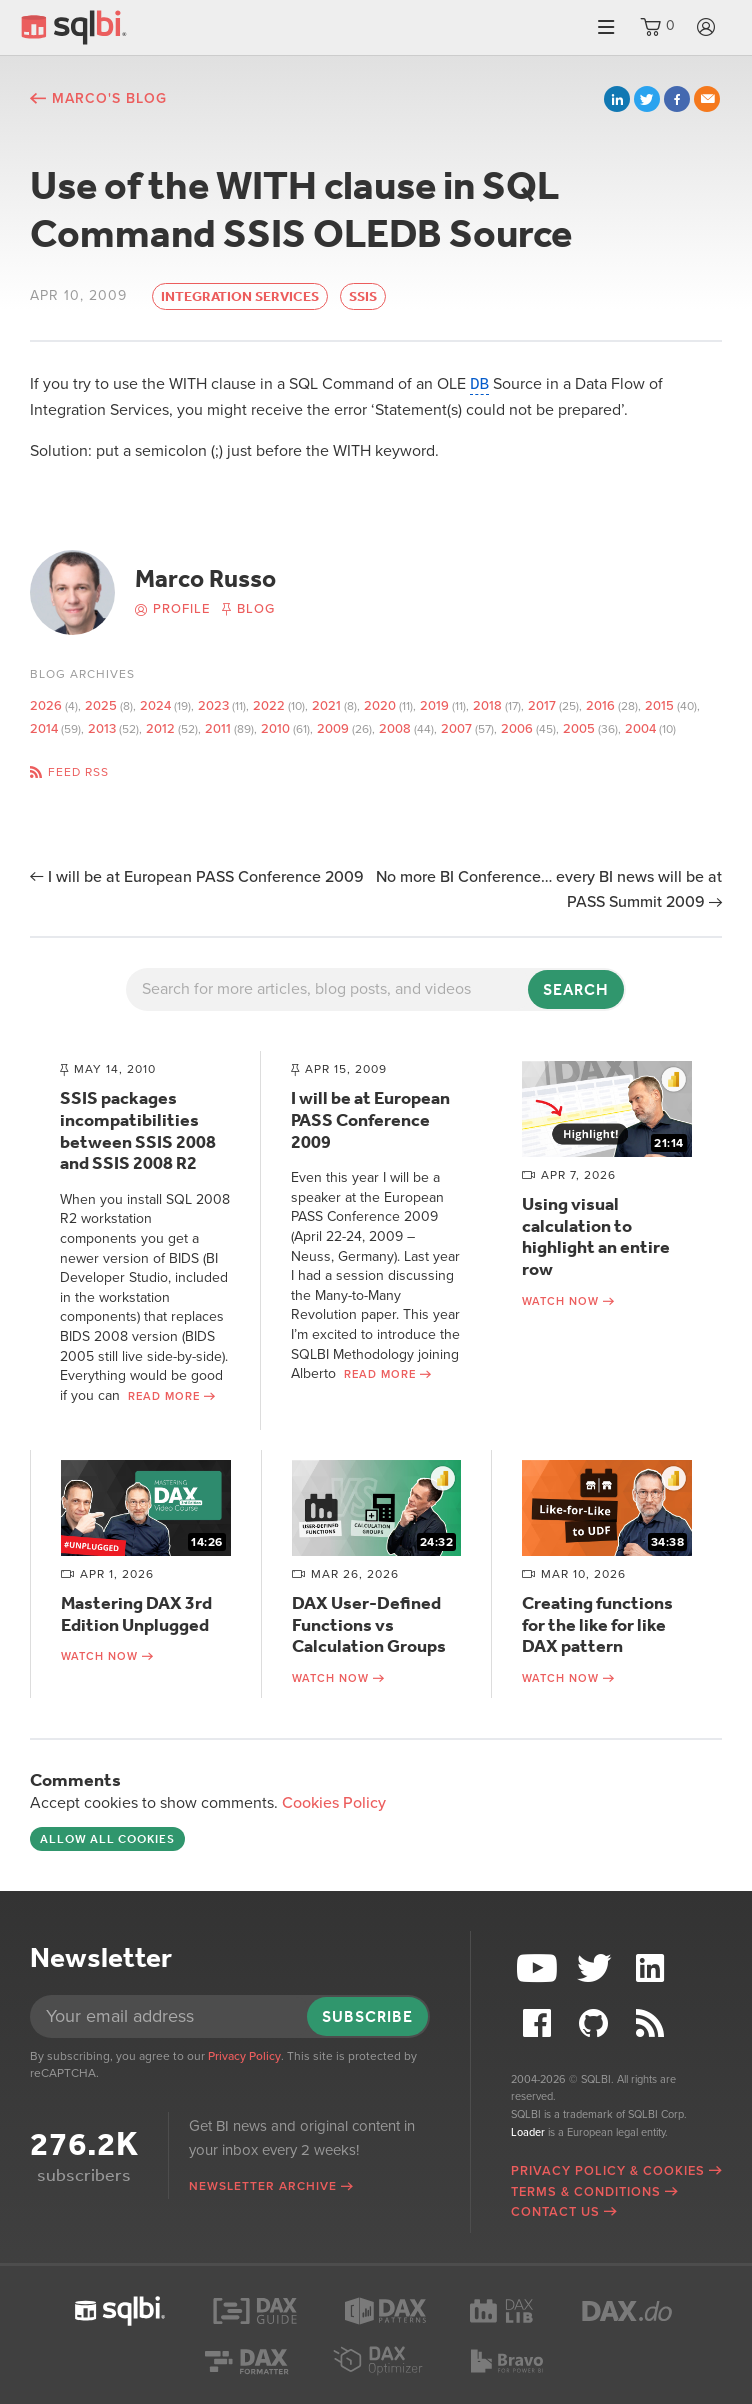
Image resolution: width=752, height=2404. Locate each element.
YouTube (539, 1968)
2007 (456, 729)
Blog (256, 609)
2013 (102, 729)
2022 (269, 706)
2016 (600, 706)
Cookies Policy (334, 1803)
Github (596, 2023)
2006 (517, 729)
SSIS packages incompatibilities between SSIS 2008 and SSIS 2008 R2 (138, 1130)
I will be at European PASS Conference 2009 (206, 877)
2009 (333, 729)
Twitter (647, 99)
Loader (528, 2132)
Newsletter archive (263, 2186)
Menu (606, 27)
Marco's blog (109, 98)
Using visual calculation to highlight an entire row (596, 1236)
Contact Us (555, 2212)
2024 (155, 706)
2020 (380, 706)
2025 (101, 706)
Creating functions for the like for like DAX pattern (597, 1624)
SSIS (363, 296)
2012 (160, 729)
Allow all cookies (107, 1839)
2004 (640, 729)
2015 (659, 706)
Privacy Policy (244, 2056)
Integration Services (240, 296)
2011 (218, 729)
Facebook (677, 99)
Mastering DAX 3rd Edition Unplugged (136, 1614)
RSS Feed (653, 2023)
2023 (213, 706)
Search (576, 989)
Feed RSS (78, 772)
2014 (44, 729)
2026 (46, 706)
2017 (542, 706)
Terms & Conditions (586, 2192)
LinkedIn (617, 99)
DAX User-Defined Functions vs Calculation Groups (369, 1624)
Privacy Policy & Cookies (608, 2171)
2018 (487, 706)
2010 (275, 729)
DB (479, 384)
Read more (164, 1396)
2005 (579, 729)
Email (707, 99)
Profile (181, 609)
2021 (326, 706)
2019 (434, 706)
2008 (395, 729)
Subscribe (367, 2016)
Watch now (560, 1301)
